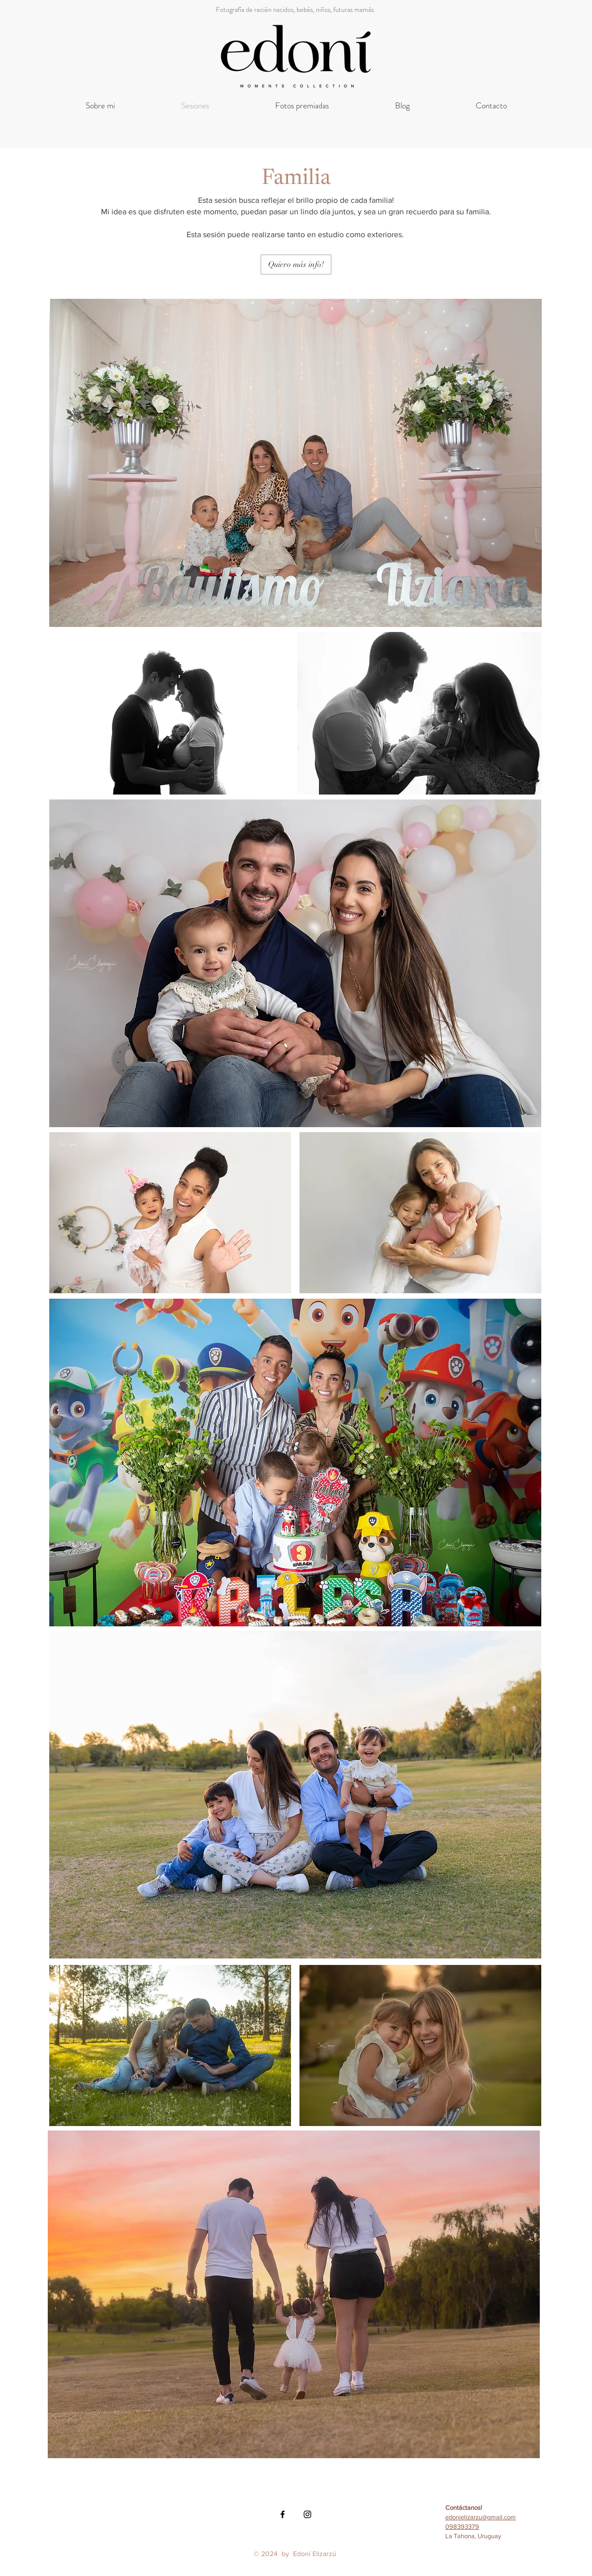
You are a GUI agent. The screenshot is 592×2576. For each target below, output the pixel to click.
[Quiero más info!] (296, 264)
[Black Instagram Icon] (307, 2514)
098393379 (462, 2526)
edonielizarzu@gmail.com (480, 2517)
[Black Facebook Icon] (283, 2514)
